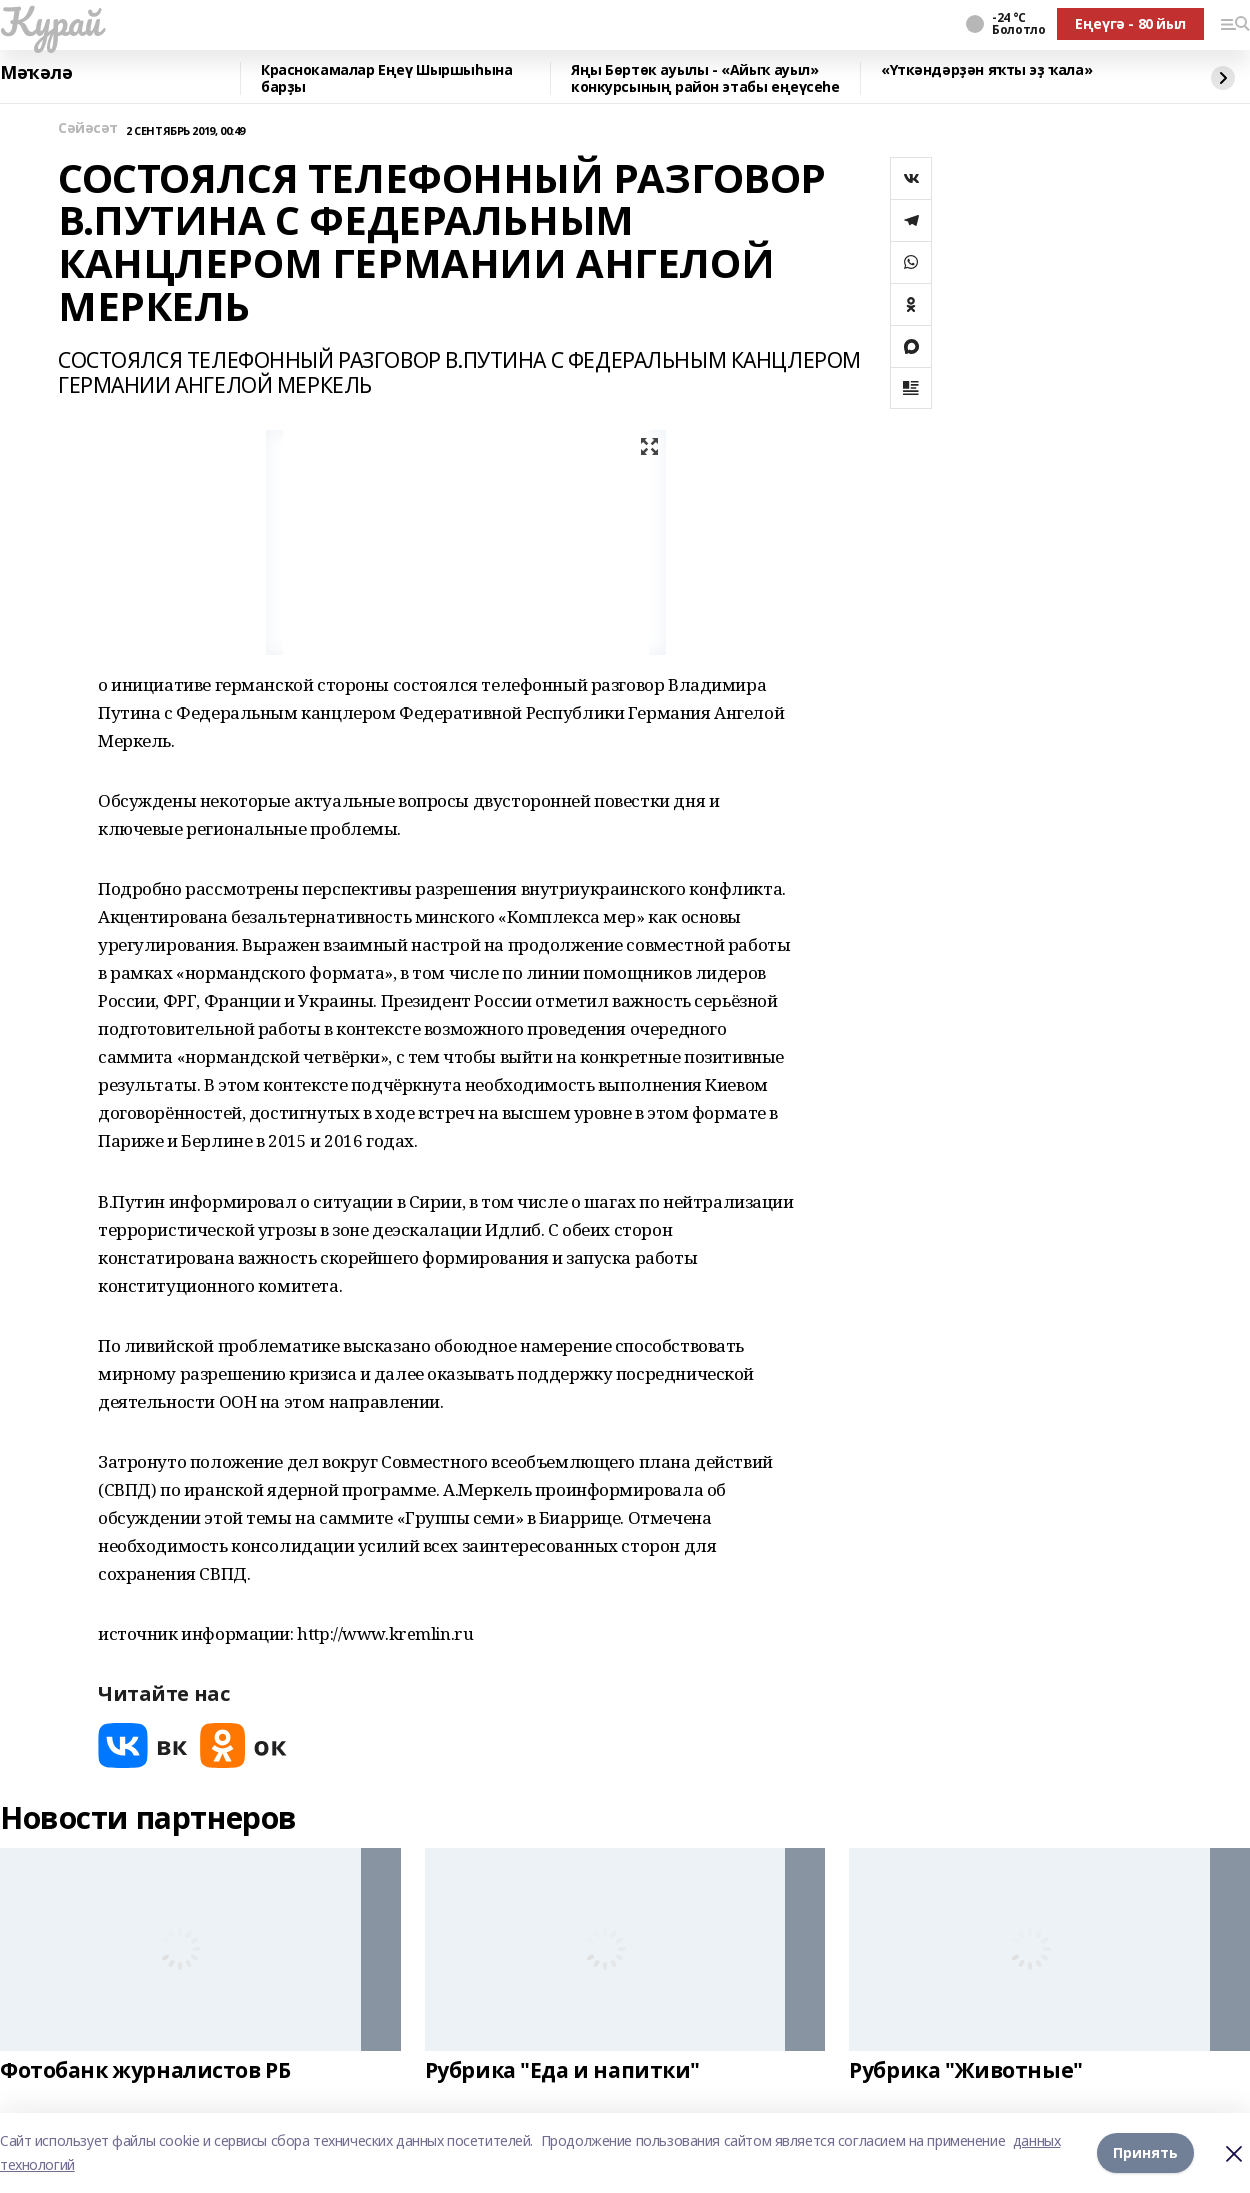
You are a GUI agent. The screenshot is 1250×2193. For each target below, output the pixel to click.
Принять (1145, 2152)
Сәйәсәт (88, 128)
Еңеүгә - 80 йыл (1130, 23)
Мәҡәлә (36, 73)
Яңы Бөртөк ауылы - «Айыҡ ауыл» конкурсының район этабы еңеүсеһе (705, 78)
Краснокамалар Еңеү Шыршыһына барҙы (386, 78)
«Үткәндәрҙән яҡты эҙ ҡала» (986, 70)
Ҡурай (50, 21)
